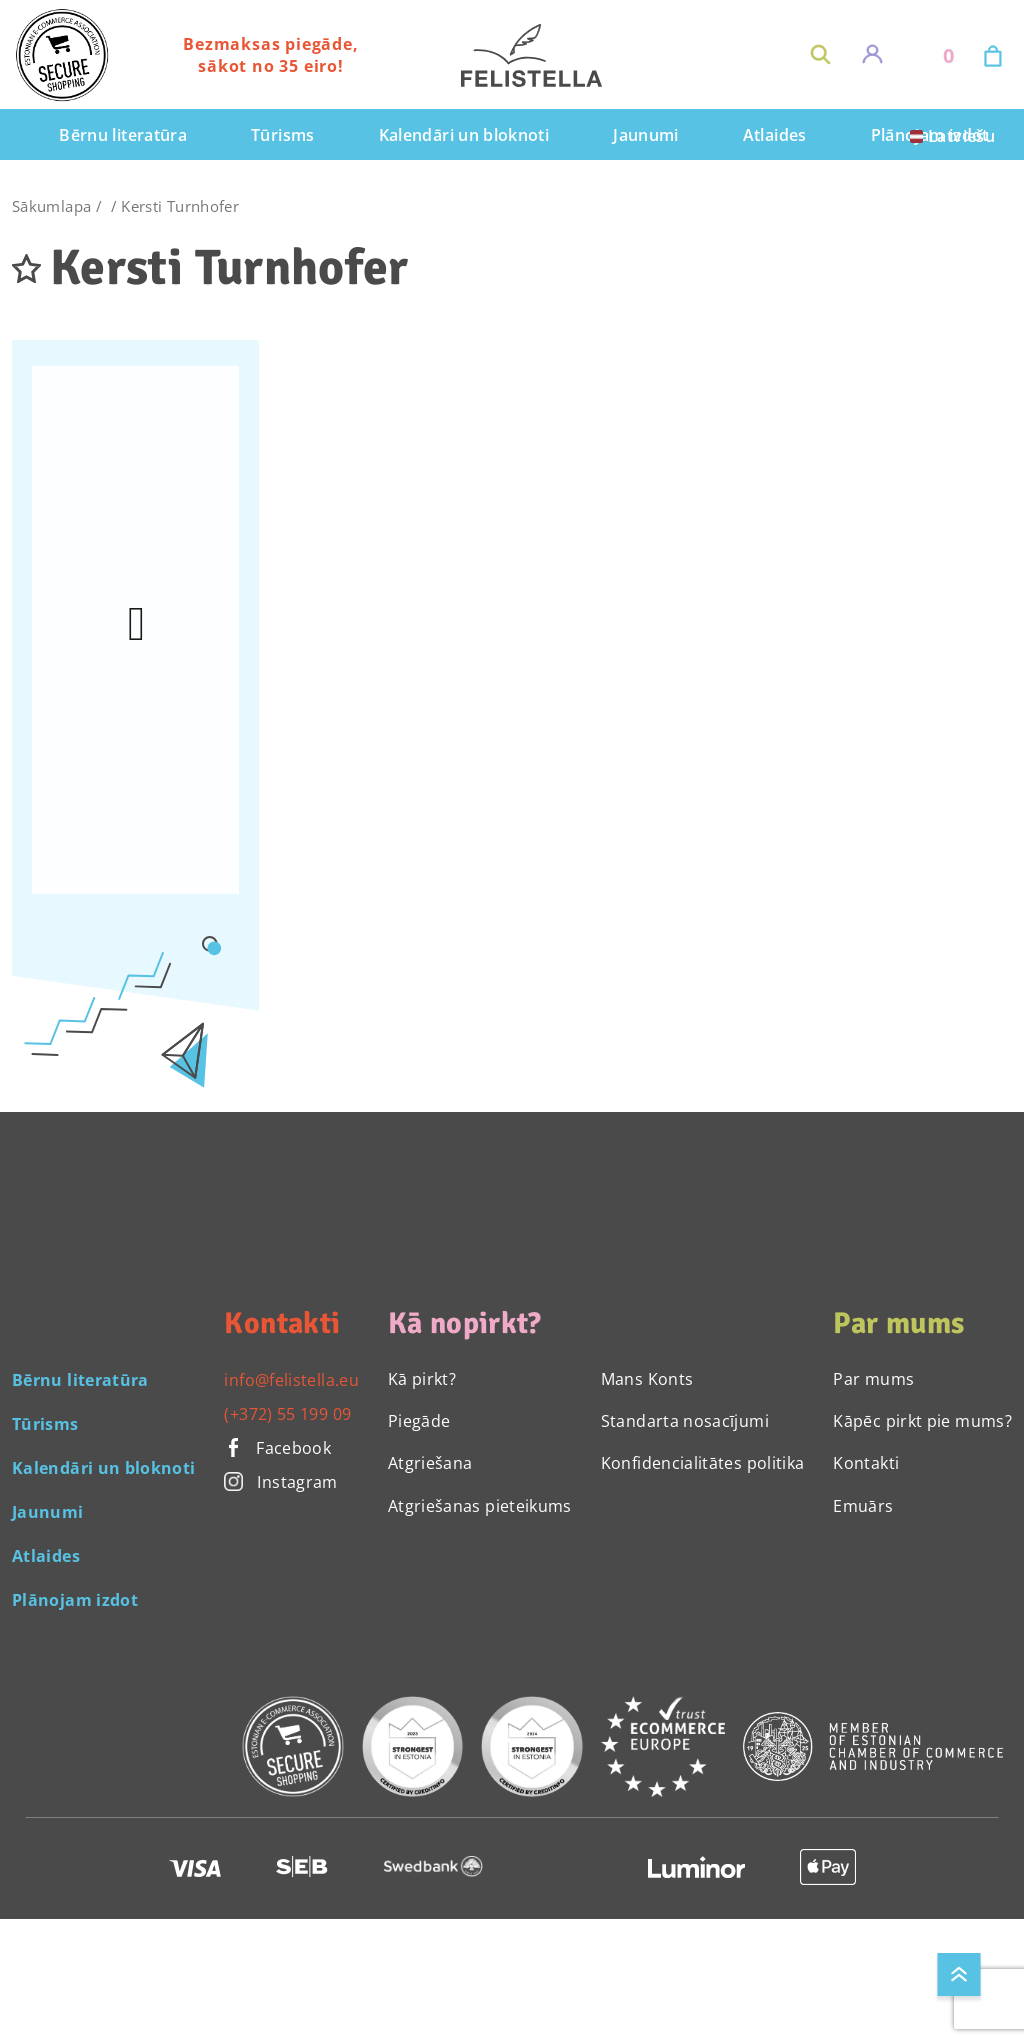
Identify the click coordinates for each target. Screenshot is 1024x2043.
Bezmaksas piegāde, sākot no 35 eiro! (270, 55)
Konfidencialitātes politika (703, 1463)
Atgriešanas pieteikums (480, 1506)
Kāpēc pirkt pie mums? (922, 1421)
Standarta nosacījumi (685, 1421)
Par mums (873, 1379)
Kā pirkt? (422, 1379)
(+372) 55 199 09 (287, 1414)
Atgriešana (430, 1463)
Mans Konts (647, 1379)
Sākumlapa (51, 206)
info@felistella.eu (291, 1380)
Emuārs (863, 1506)
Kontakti (866, 1463)
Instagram (280, 1482)
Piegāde (419, 1421)
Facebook (277, 1448)
